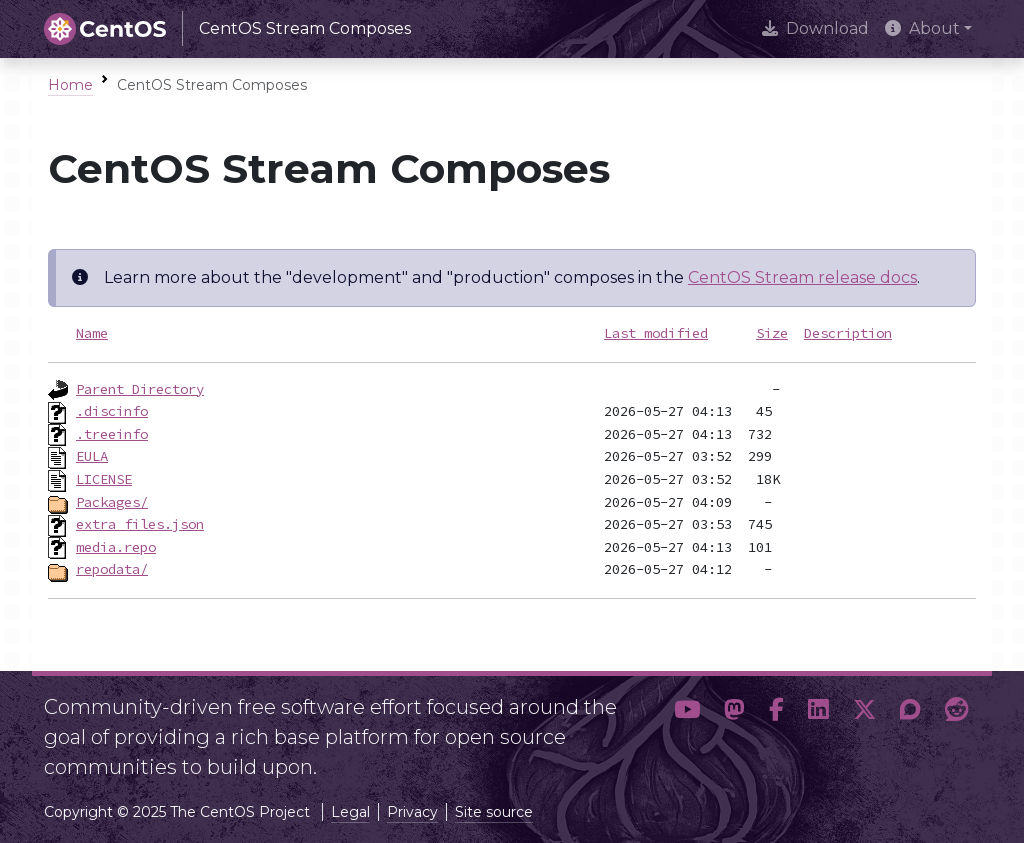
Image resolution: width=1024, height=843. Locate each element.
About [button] (922, 28)
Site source (494, 812)
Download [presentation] (815, 28)
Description (848, 333)
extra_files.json (140, 524)
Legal (350, 812)
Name (92, 333)
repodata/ (112, 569)
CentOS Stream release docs (802, 277)
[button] (687, 729)
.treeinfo (112, 434)
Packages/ (112, 502)
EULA (92, 456)
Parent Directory (140, 389)
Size (772, 333)
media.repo (116, 547)
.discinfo (112, 411)
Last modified (656, 333)
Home (70, 85)
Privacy (412, 812)
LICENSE (104, 479)
